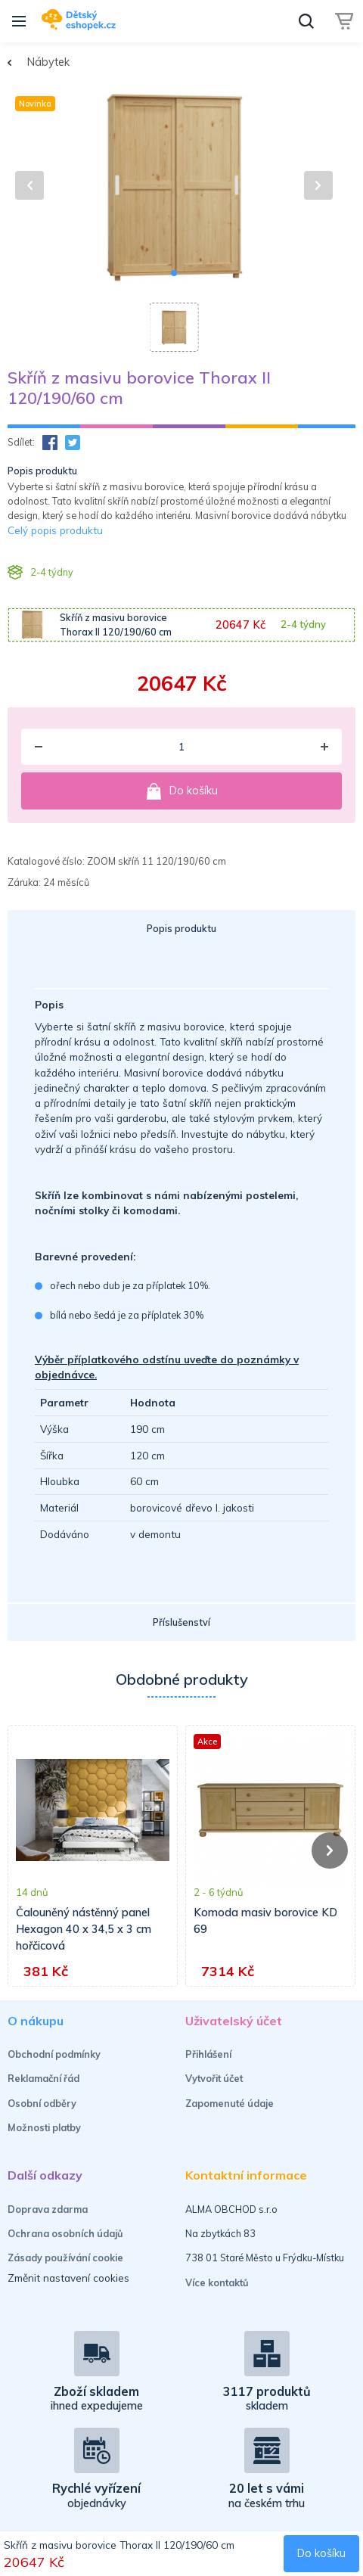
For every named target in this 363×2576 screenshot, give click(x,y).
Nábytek (48, 62)
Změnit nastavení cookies (68, 2277)
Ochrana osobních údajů (65, 2233)
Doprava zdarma (48, 2209)
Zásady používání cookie (65, 2257)
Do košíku (181, 791)
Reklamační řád (43, 2078)
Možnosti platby (44, 2127)
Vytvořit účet (214, 2078)
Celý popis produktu (55, 530)
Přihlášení (208, 2054)
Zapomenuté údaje (229, 2103)
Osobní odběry (42, 2103)
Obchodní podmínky (54, 2054)
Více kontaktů (217, 2282)
